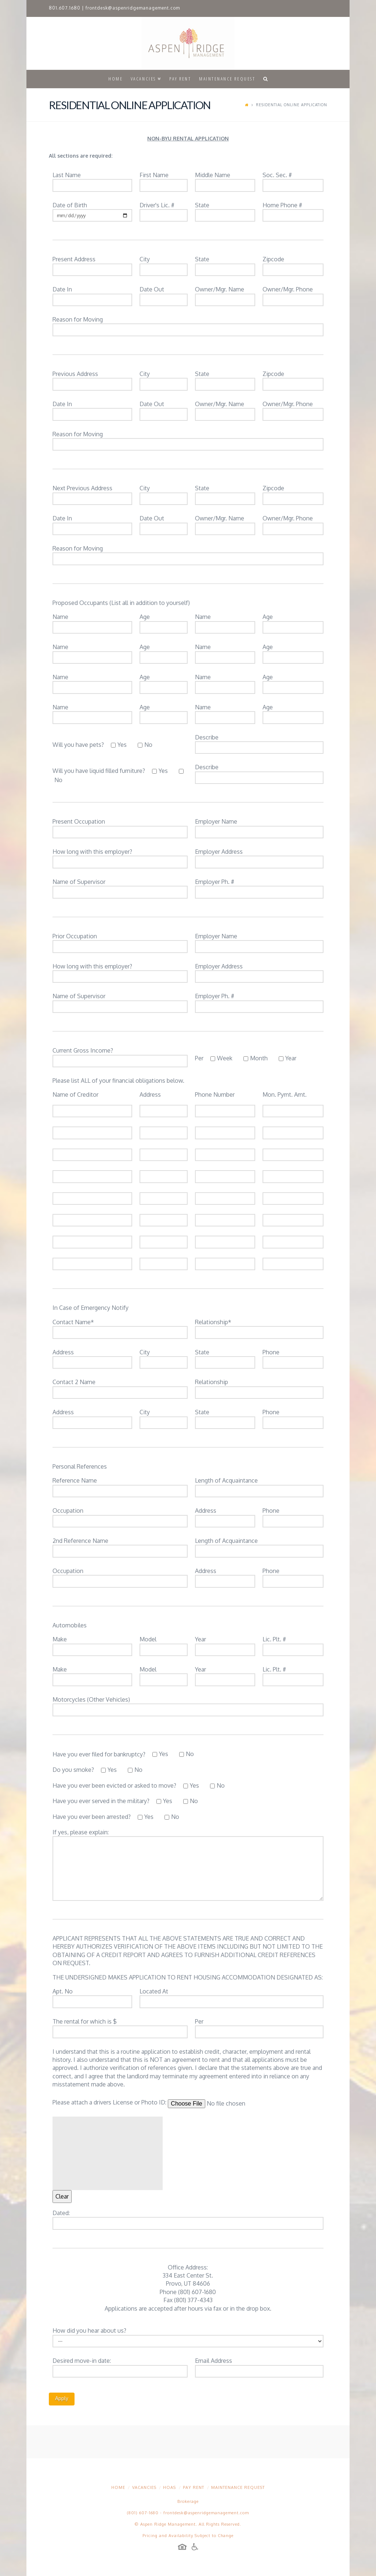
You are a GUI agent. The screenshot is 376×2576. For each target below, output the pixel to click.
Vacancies (144, 2487)
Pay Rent (193, 2487)
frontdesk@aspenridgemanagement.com (133, 8)
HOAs (169, 2487)
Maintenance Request (238, 2487)
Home (118, 2487)
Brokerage (188, 2501)
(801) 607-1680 (143, 2512)
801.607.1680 (64, 8)
